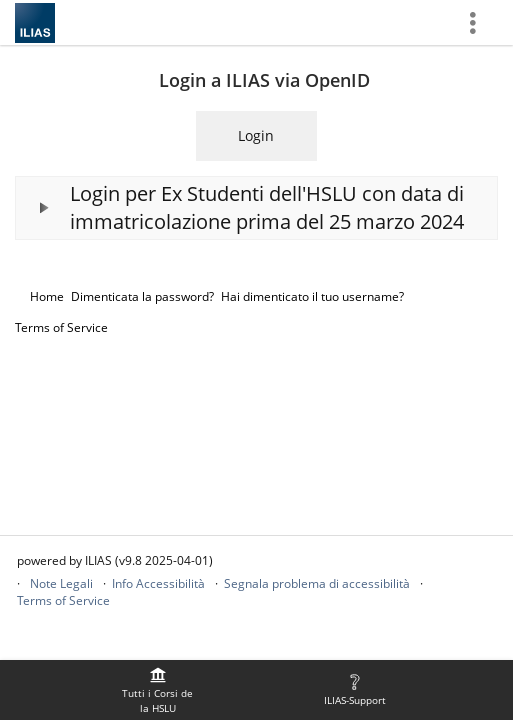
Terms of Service (61, 327)
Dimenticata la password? (142, 296)
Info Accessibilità (158, 583)
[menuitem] (158, 690)
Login (256, 135)
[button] (256, 208)
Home (47, 296)
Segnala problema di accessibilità (317, 583)
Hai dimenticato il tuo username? (312, 296)
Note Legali (61, 583)
